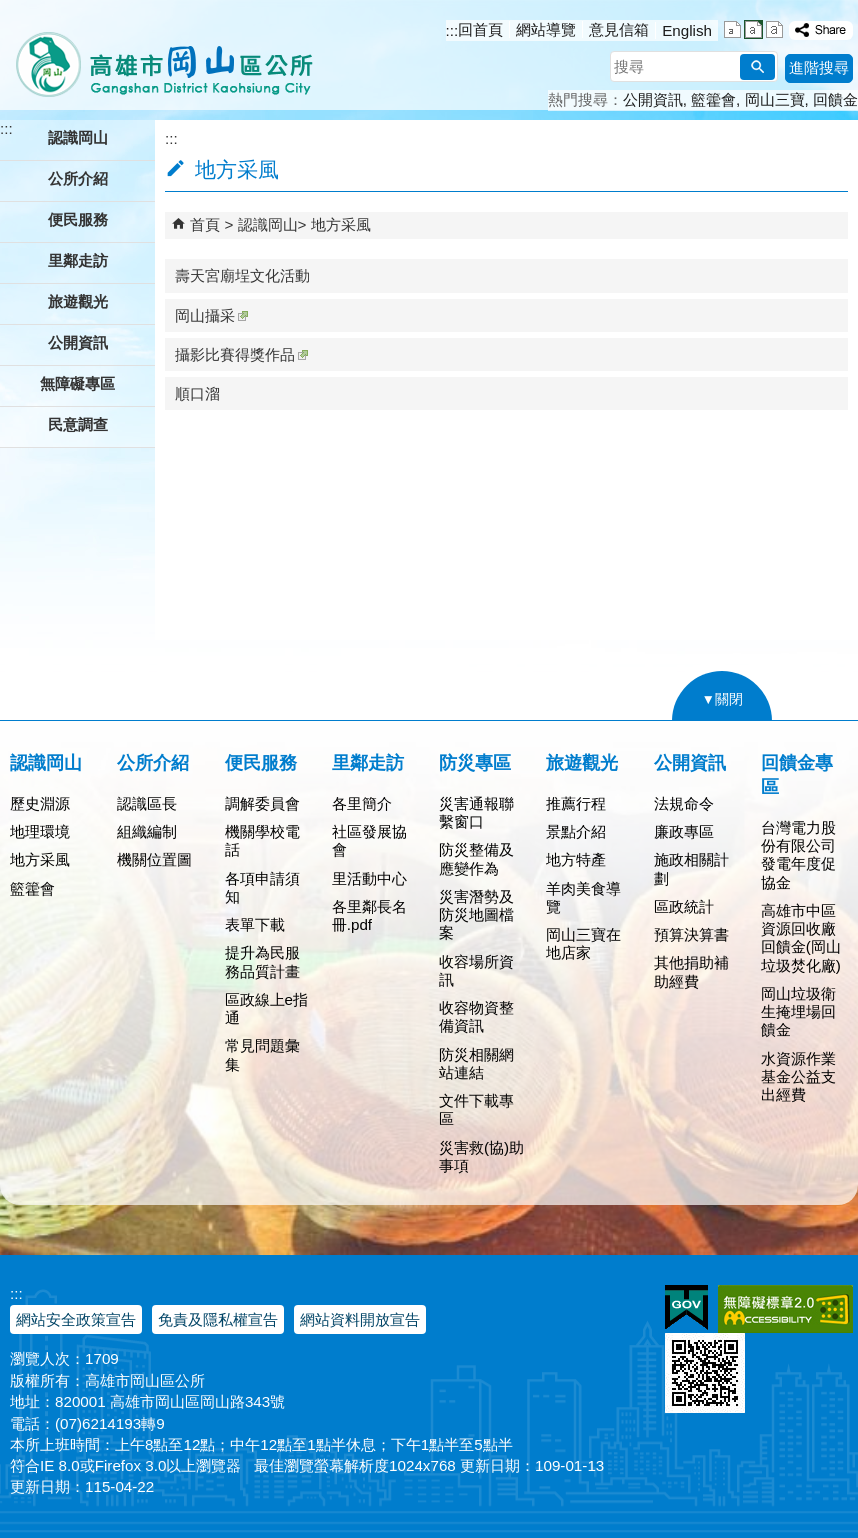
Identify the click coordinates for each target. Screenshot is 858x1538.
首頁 (205, 224)
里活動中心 (369, 878)
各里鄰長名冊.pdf (369, 915)
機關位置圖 (154, 859)
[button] (757, 67)
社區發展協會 (369, 840)
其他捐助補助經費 (691, 971)
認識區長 (147, 803)
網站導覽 (546, 29)
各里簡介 (362, 803)
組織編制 (147, 831)
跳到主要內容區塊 (10, 10)
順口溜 (197, 393)
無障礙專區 (77, 383)
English (687, 30)
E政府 (686, 1307)
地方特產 (576, 859)
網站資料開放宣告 (360, 1319)
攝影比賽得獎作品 (241, 354)
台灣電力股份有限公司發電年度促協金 (798, 855)
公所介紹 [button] (78, 178)
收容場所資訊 (476, 970)
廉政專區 (684, 831)
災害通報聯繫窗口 (476, 812)
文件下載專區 (476, 1109)
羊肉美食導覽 (583, 897)
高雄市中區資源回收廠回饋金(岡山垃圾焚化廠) (801, 938)
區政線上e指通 (266, 1008)
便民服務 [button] (78, 219)
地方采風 (341, 224)
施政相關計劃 (691, 868)
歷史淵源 (40, 803)
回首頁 (480, 29)
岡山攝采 (211, 315)
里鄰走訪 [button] (78, 260)
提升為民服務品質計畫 (262, 961)
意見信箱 (619, 29)
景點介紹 (576, 831)
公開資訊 (653, 99)
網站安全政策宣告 (76, 1319)
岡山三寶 (775, 99)
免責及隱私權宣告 (218, 1319)
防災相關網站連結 (476, 1063)
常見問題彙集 (262, 1054)
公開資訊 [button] (78, 342)
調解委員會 (262, 803)
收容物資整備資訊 (476, 1016)
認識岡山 (268, 224)
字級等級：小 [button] (732, 29)
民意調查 (78, 424)
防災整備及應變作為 (476, 858)
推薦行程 (576, 803)
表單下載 (255, 924)
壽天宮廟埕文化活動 (242, 275)
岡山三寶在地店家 (583, 943)
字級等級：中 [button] (753, 29)
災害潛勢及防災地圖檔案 (476, 914)
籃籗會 (713, 99)
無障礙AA (785, 1309)
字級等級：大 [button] (774, 29)
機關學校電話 (262, 840)
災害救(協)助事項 (481, 1156)
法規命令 (684, 803)
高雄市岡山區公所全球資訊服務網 (157, 55)
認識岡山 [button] (78, 137)
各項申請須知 (262, 887)
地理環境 (40, 831)
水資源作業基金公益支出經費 (798, 1076)
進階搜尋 (819, 67)
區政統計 (684, 906)
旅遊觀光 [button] (78, 301)
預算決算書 (691, 934)
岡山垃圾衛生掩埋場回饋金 (798, 1011)
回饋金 (835, 99)
